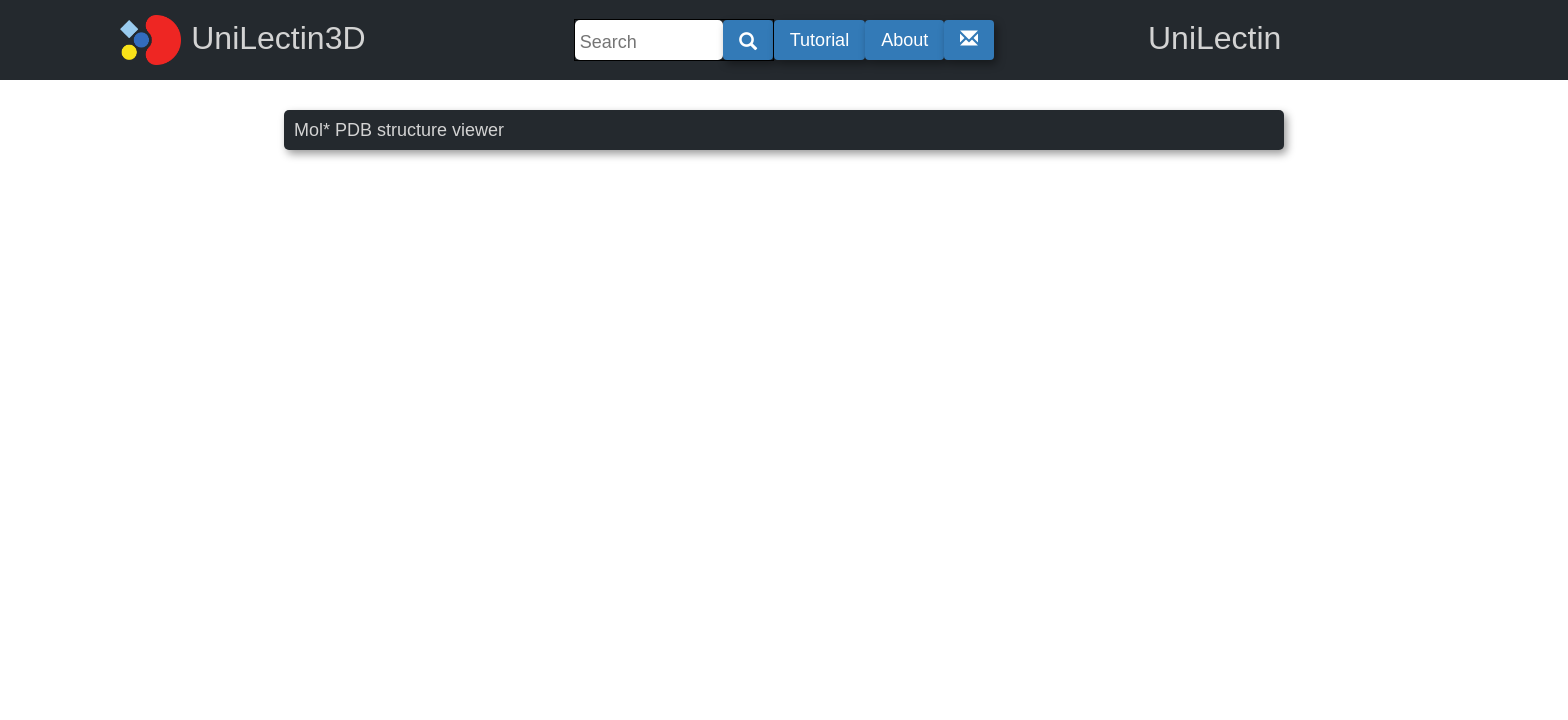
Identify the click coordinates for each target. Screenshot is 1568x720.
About (904, 40)
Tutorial (819, 40)
